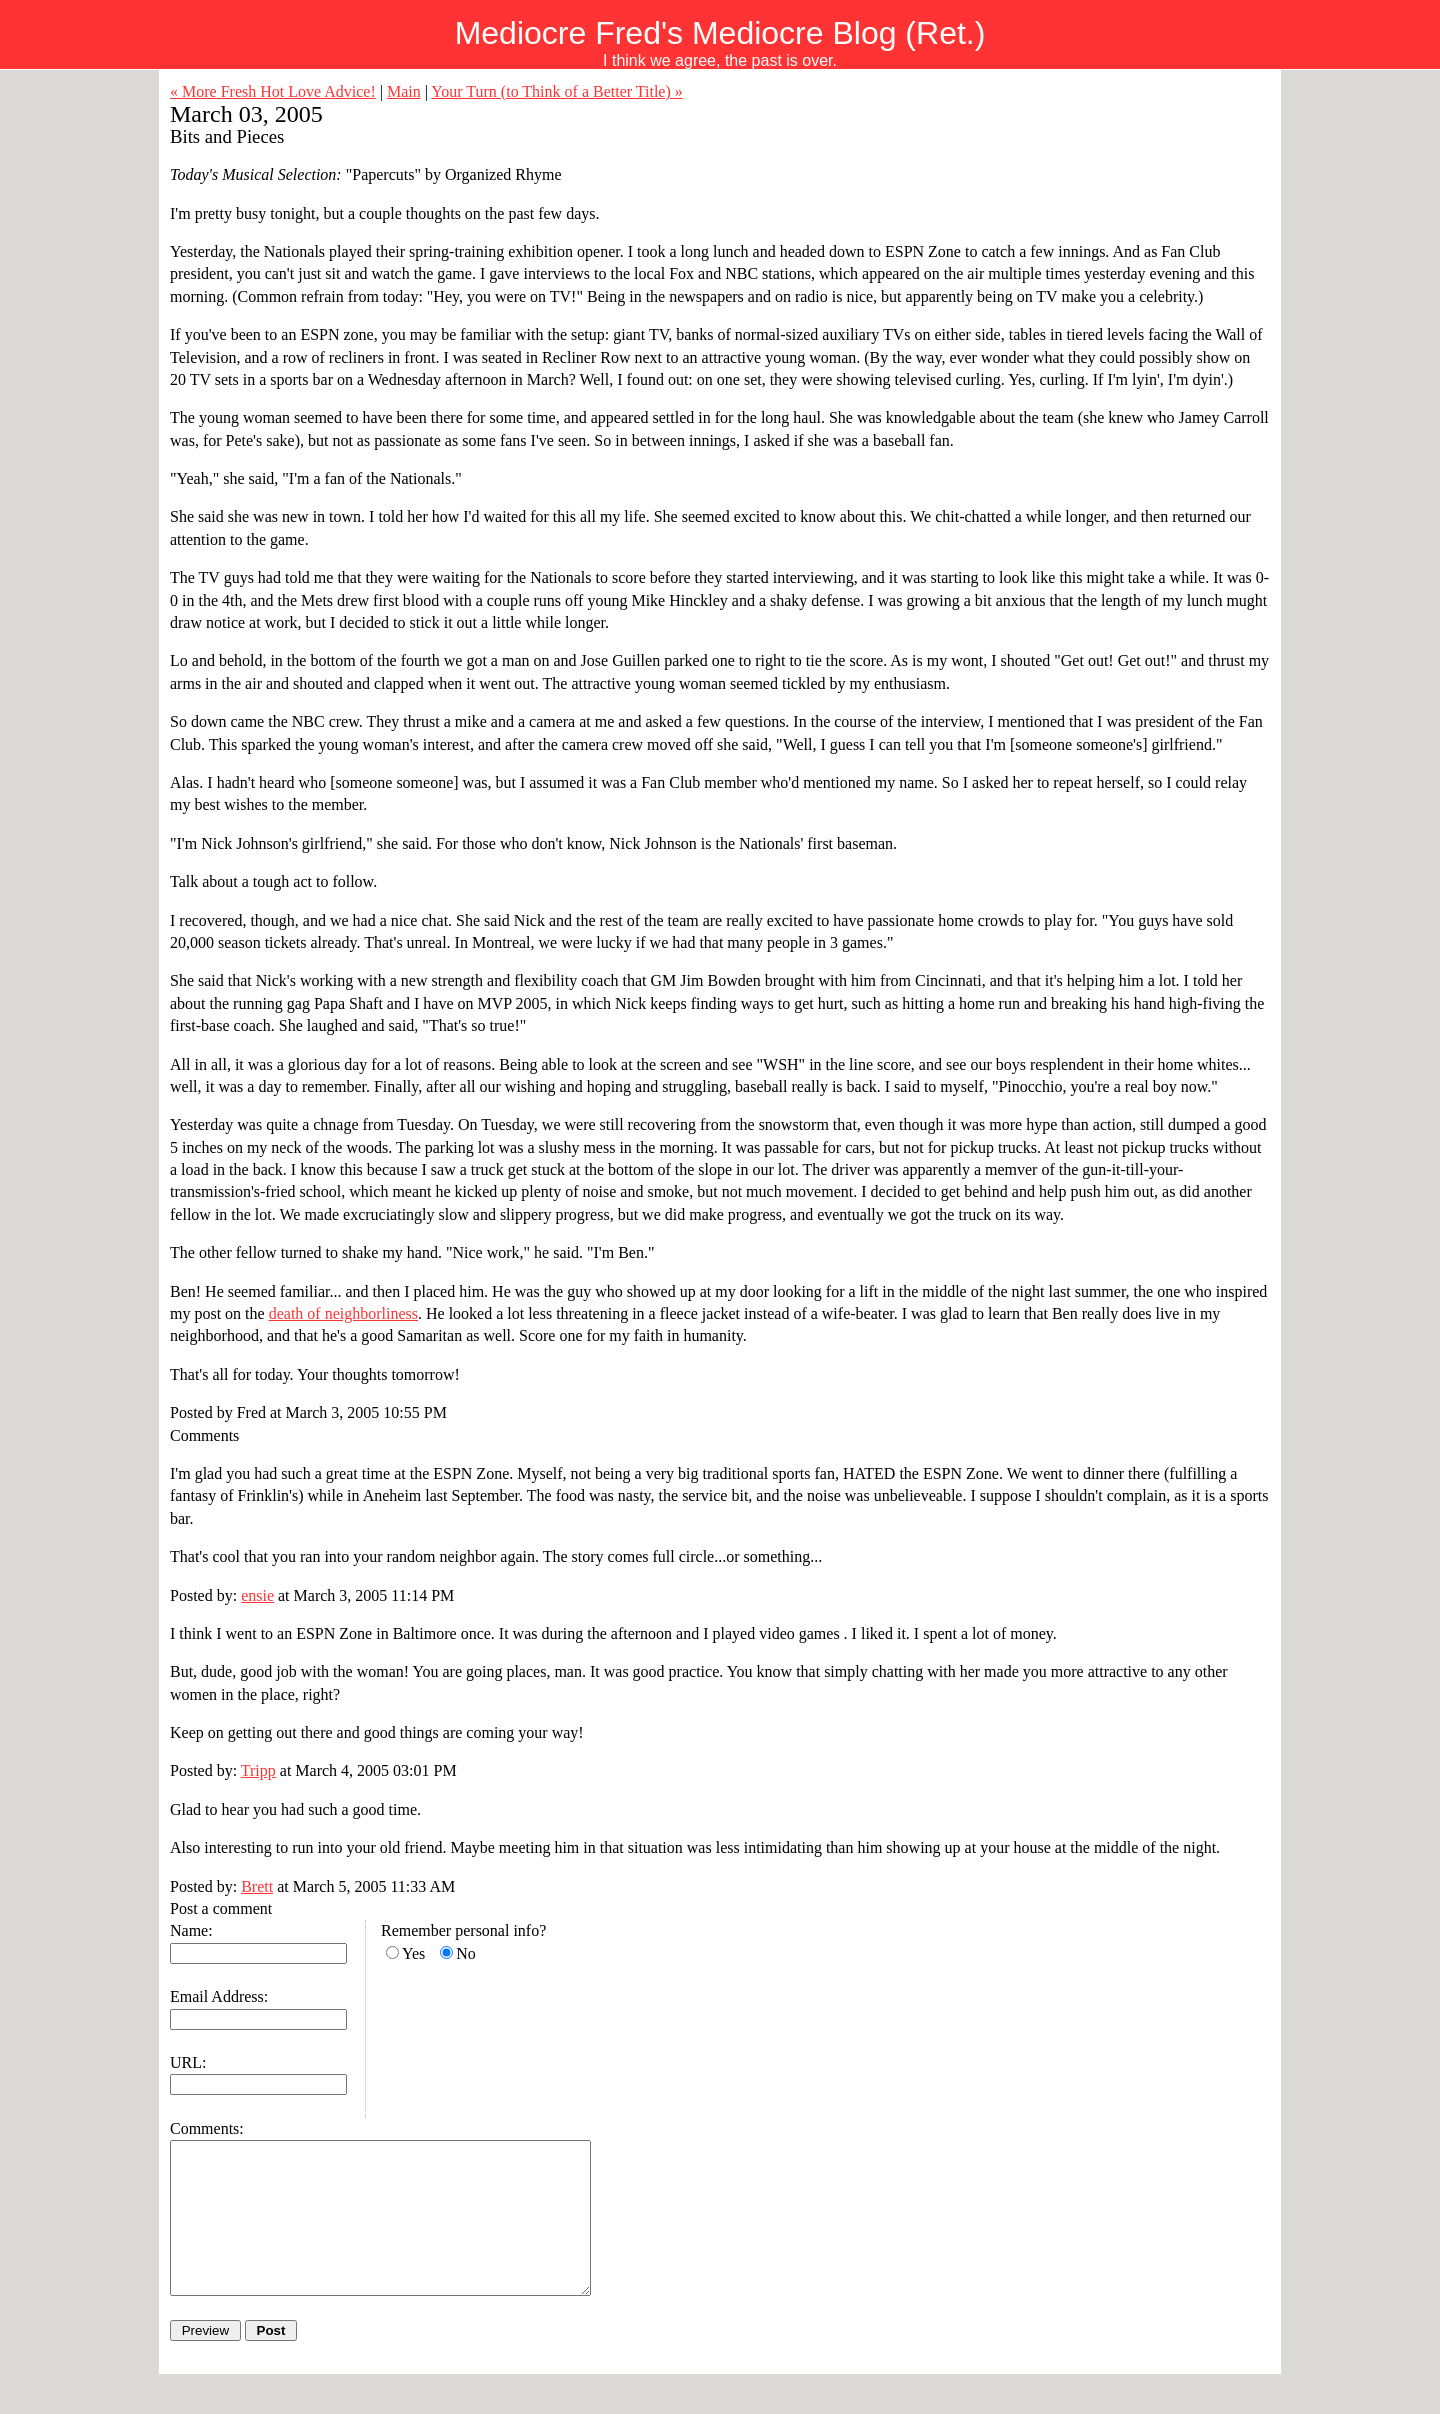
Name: (191, 1930)
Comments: (207, 2128)
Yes (413, 1953)
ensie (257, 1595)
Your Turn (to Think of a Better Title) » (556, 91)
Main (404, 91)
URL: (188, 2062)
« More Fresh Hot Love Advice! (273, 91)
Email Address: (219, 1996)
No (466, 1953)
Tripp (258, 1770)
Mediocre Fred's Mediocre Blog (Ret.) (720, 33)
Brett (257, 1886)
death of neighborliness (343, 1313)
